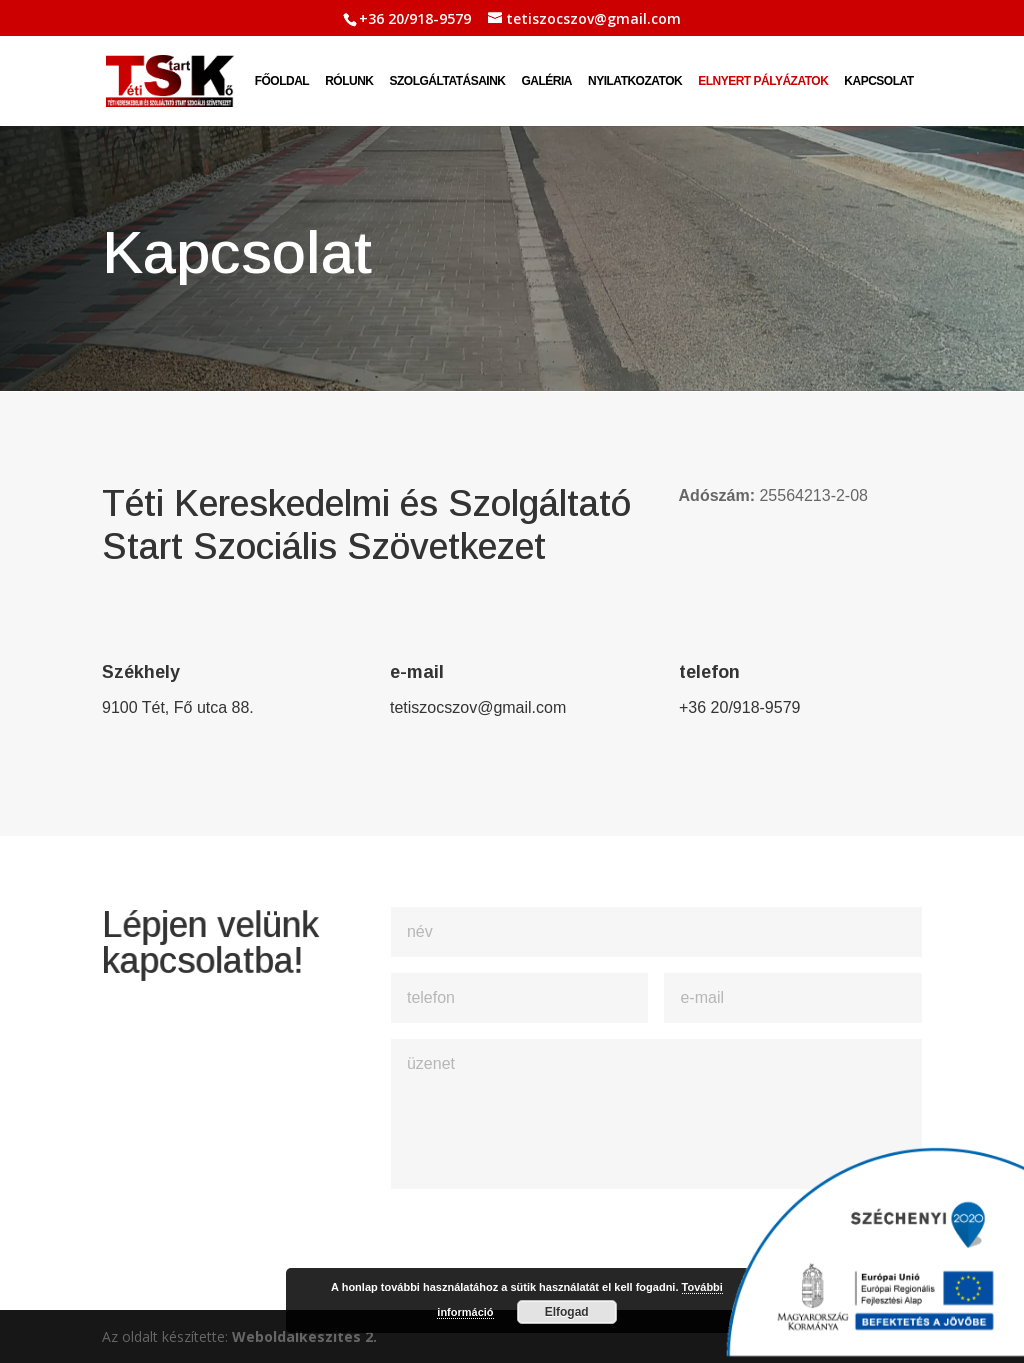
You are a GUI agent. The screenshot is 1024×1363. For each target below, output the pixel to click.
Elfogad (567, 1312)
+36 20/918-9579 (415, 18)
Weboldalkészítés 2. (304, 1336)
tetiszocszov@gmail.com (478, 707)
